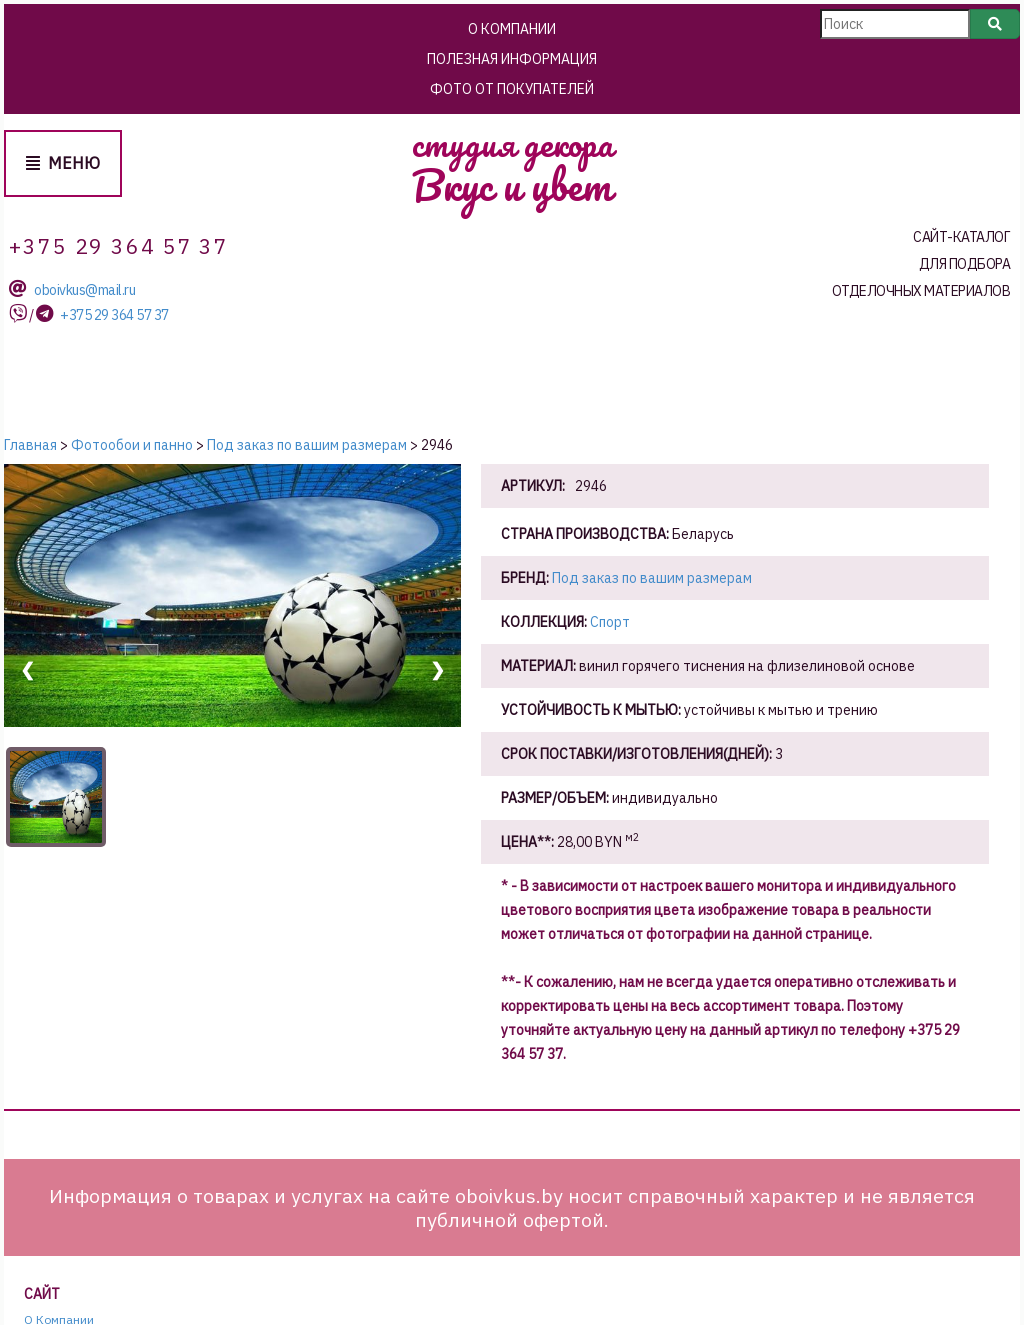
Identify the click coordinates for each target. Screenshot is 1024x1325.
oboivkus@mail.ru (84, 290)
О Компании (512, 29)
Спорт (610, 622)
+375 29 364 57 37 (114, 315)
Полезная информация (512, 59)
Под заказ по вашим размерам (652, 578)
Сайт (42, 1294)
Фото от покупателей (512, 89)
